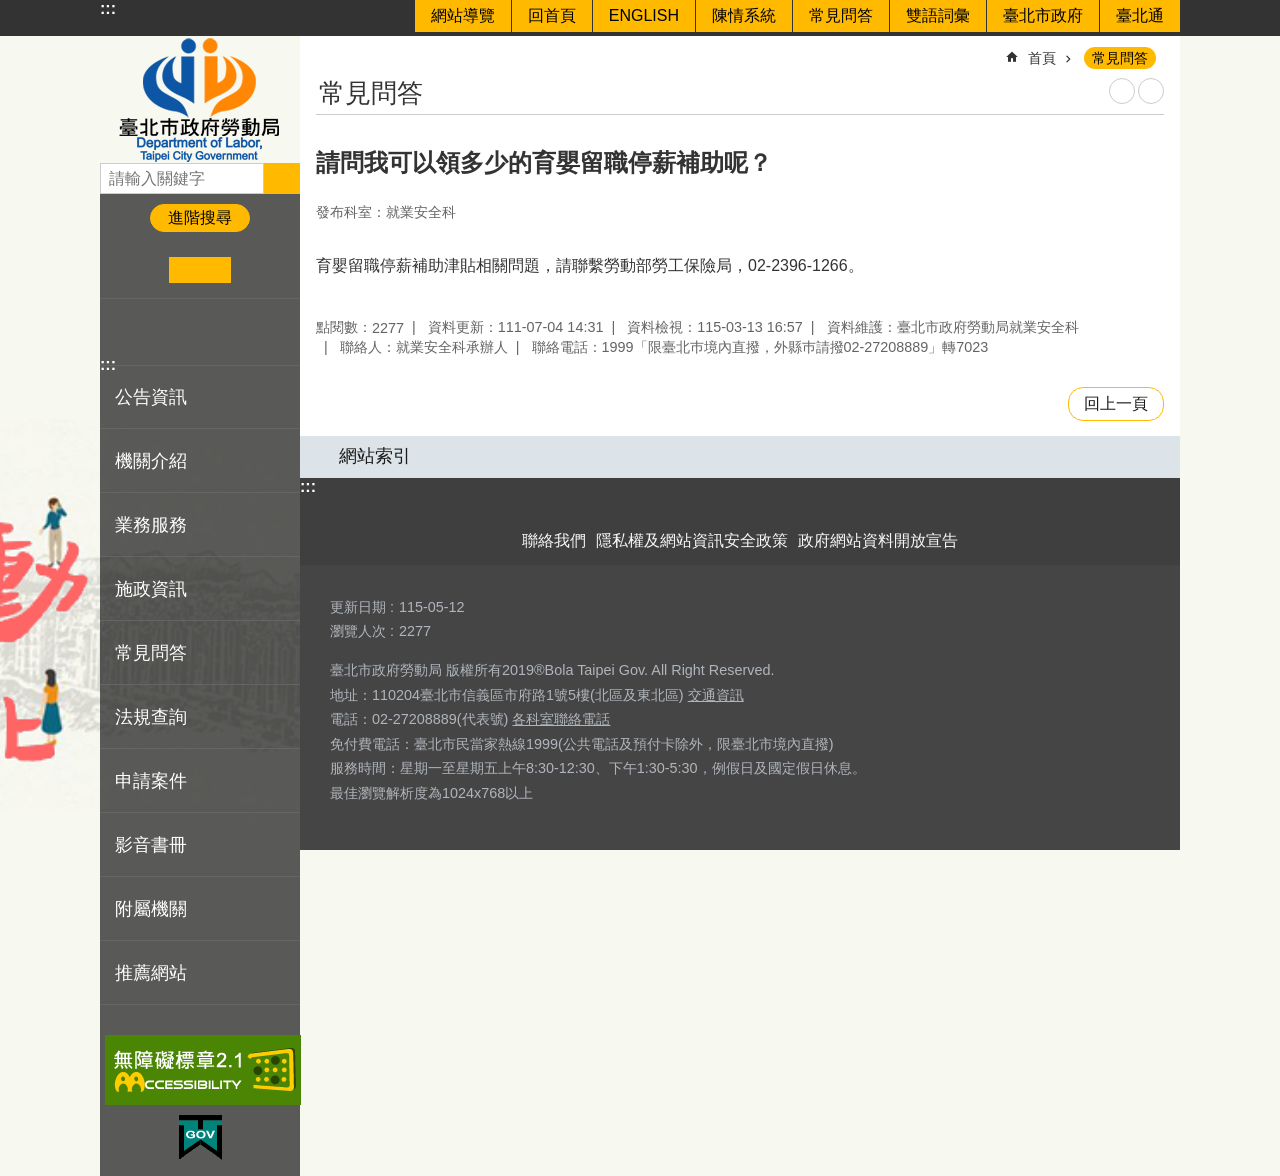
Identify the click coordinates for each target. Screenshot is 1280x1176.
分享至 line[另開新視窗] (184, 332)
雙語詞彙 (938, 15)
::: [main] (329, 49)
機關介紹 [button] (151, 461)
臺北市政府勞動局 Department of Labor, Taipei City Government (200, 99)
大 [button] (261, 270)
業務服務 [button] (151, 525)
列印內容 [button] (1122, 91)
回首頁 (552, 15)
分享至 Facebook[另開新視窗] (123, 332)
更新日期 (358, 607)
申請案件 (151, 781)
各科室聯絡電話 (561, 719)
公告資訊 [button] (151, 397)
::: (108, 8)
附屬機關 (151, 909)
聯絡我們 (554, 540)
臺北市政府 (1043, 15)
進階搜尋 (200, 217)
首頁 (1042, 58)
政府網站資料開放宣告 (878, 540)
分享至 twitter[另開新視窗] (154, 332)
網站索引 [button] (375, 456)
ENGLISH (644, 15)
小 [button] (138, 270)
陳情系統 (744, 15)
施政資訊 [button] (151, 589)
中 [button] (199, 270)
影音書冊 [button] (151, 845)
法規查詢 (151, 717)
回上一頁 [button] (1116, 403)
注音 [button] (1151, 91)
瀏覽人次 (358, 631)
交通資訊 (716, 695)
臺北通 (1140, 15)
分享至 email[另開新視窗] (215, 332)
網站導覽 (463, 15)
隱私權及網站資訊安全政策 (692, 540)
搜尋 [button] (282, 178)
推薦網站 (151, 973)
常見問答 (841, 15)
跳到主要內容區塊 (10, 10)
